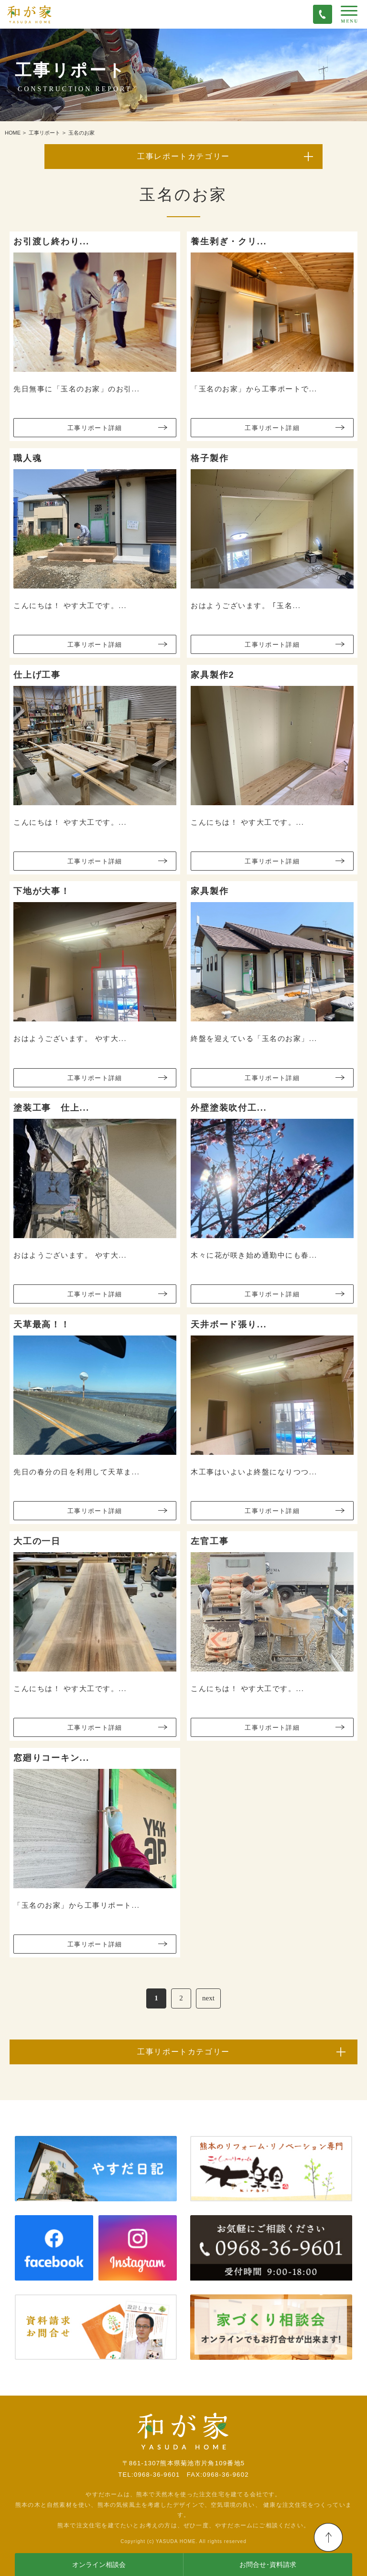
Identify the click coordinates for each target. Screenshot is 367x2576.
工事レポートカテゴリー (183, 156)
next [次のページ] (208, 1998)
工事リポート (44, 133)
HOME (13, 133)
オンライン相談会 (99, 2564)
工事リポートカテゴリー (183, 2052)
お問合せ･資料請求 (267, 2564)
